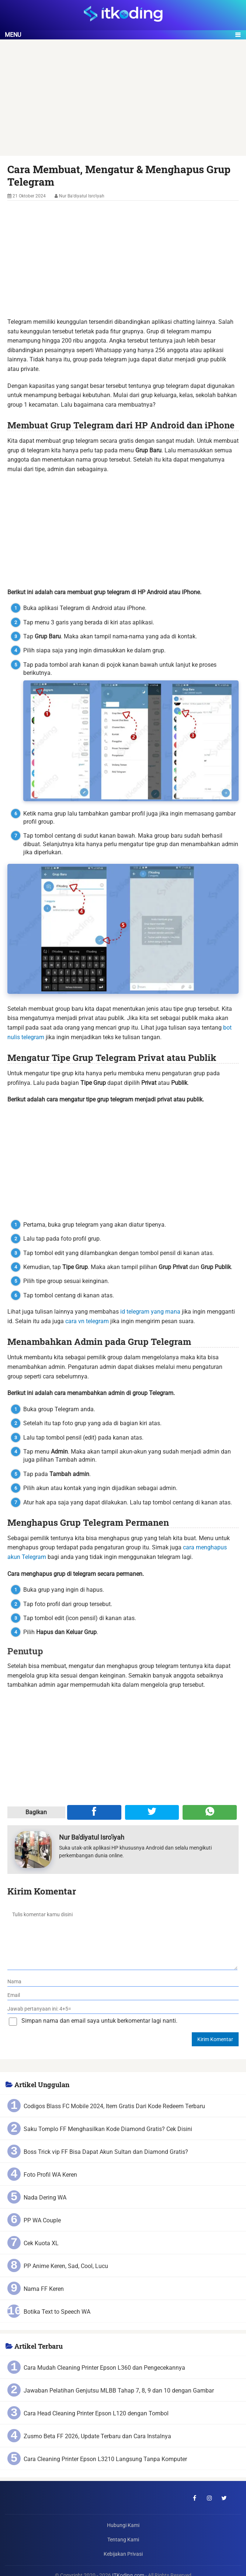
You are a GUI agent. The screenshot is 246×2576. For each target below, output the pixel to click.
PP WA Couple (42, 2220)
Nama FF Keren (44, 2288)
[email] (123, 1995)
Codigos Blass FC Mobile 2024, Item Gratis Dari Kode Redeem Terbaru (114, 2106)
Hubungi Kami (123, 2525)
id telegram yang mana (150, 1311)
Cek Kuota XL (41, 2243)
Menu (13, 34)
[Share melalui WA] (210, 1812)
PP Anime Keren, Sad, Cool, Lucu (66, 2266)
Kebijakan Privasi (123, 2554)
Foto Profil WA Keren (50, 2174)
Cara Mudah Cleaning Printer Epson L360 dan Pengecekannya (104, 2367)
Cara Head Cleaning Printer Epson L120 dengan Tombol (96, 2413)
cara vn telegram (87, 1321)
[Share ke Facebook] (94, 1812)
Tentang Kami (123, 2540)
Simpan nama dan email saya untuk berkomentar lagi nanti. (99, 2020)
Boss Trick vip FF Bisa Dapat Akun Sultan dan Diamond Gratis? (106, 2151)
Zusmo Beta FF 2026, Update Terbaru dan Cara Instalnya (97, 2436)
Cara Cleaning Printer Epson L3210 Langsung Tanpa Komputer (105, 2459)
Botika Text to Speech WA (57, 2311)
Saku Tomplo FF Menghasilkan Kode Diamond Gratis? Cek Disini (108, 2128)
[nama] (123, 1982)
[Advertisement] (123, 101)
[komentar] (122, 1937)
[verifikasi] (123, 2009)
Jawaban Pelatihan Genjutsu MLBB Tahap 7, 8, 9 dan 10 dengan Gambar (119, 2390)
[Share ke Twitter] (152, 1812)
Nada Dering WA (45, 2197)
